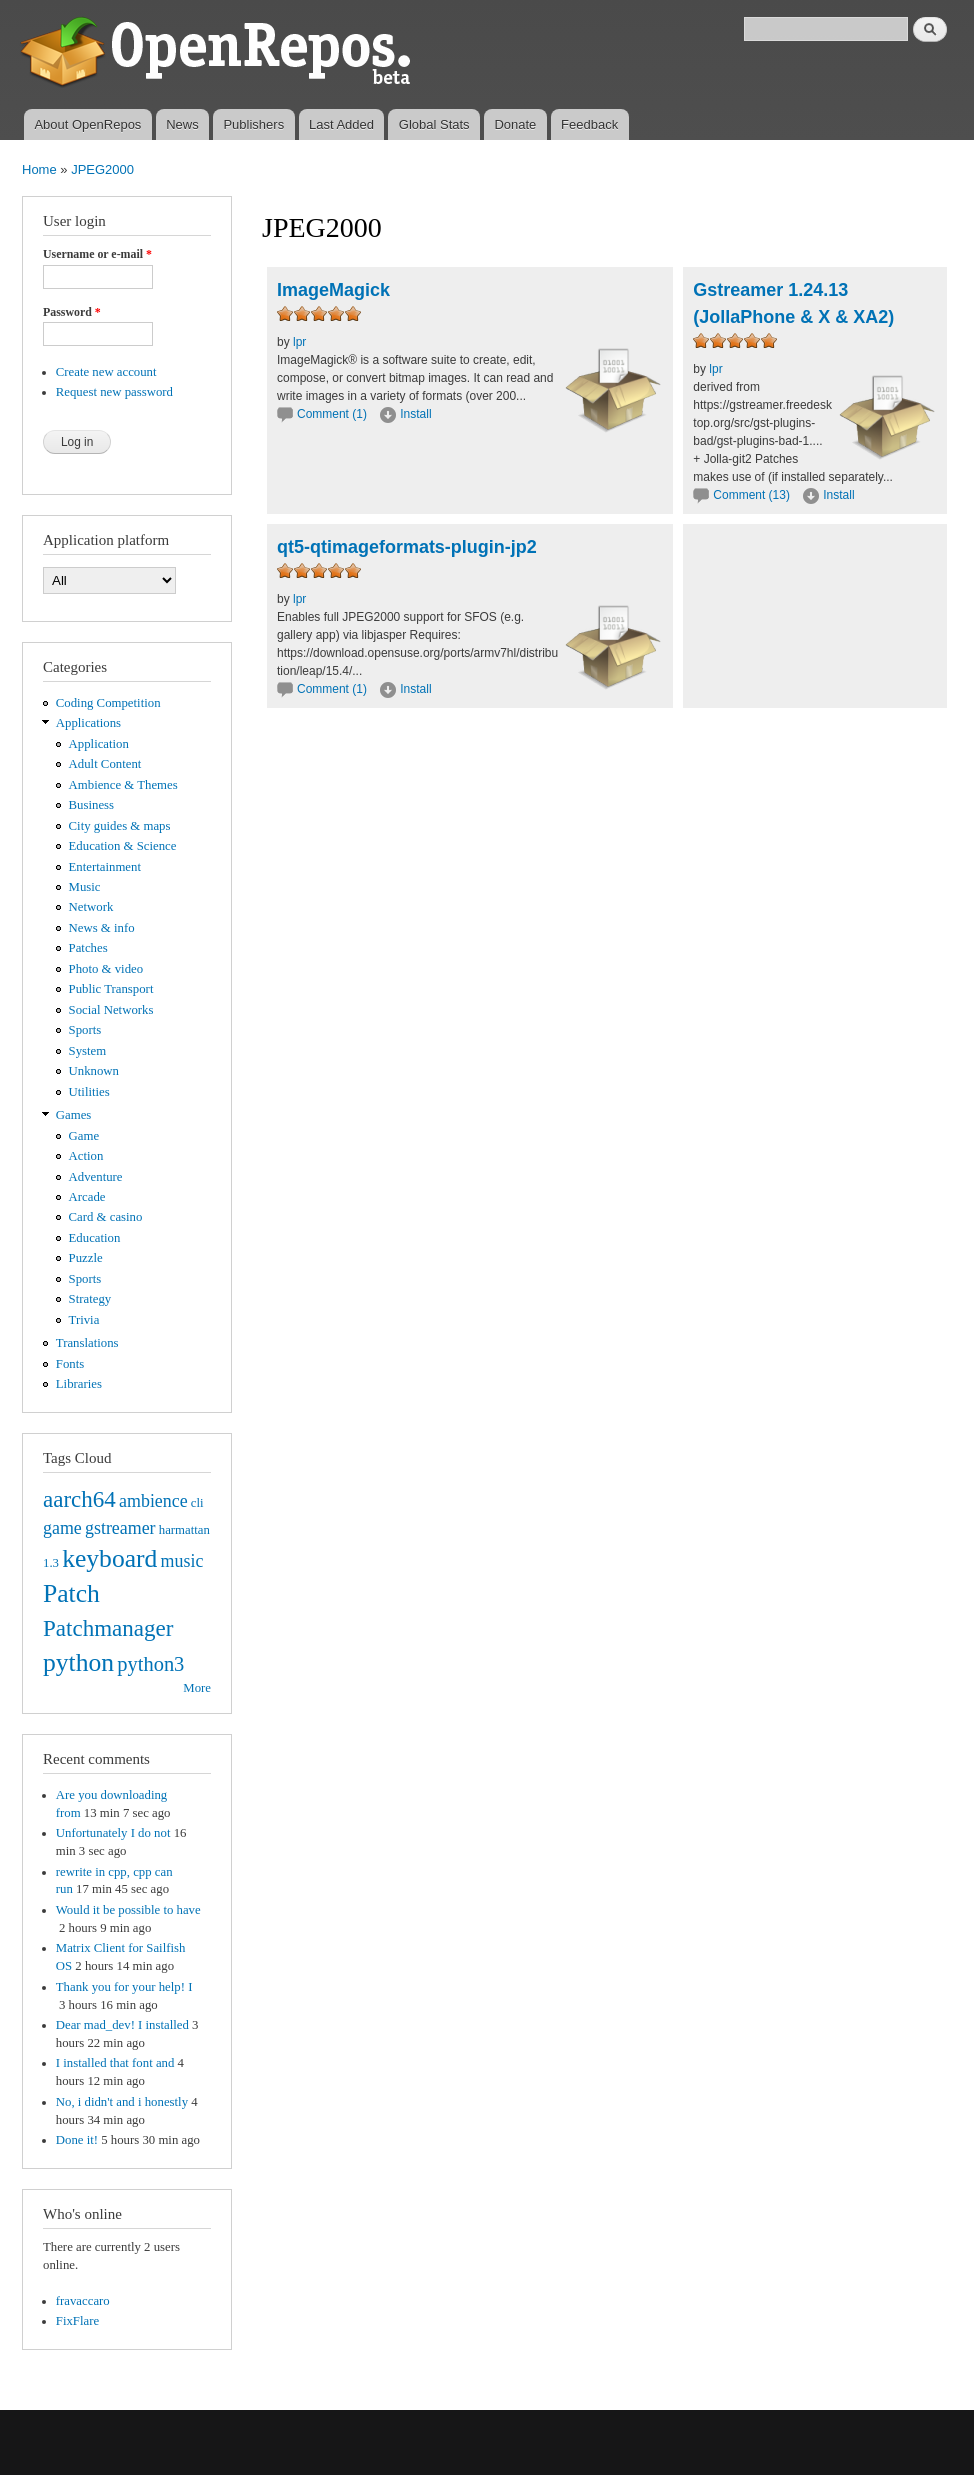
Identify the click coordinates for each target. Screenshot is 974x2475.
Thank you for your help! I (124, 1987)
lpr (299, 342)
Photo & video (106, 969)
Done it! (77, 2140)
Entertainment (105, 867)
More (197, 1688)
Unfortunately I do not (113, 1833)
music (182, 1561)
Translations (87, 1343)
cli (197, 1503)
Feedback (589, 124)
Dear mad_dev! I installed (122, 2025)
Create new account (106, 372)
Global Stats (434, 124)
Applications (88, 723)
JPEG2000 (102, 169)
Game (84, 1136)
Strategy (90, 1299)
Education (95, 1238)
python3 (150, 1664)
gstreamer (120, 1528)
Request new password (114, 392)
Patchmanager (108, 1628)
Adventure (96, 1177)
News (182, 124)
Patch (71, 1593)
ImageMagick (333, 290)
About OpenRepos (87, 124)
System (88, 1051)
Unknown (94, 1071)
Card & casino (106, 1217)
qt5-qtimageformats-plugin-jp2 (407, 547)
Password (72, 312)
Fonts (70, 1364)
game (62, 1528)
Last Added (341, 124)
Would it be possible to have (128, 1910)
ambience (153, 1501)
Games (74, 1115)
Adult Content (105, 764)
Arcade (87, 1197)
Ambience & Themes (123, 785)
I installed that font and (115, 2063)
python (78, 1662)
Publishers (253, 124)
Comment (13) (751, 495)
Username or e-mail (97, 254)
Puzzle (86, 1258)
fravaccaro (83, 2301)
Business (91, 805)
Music (85, 887)
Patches (88, 948)
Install (415, 414)
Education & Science (123, 846)
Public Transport (111, 989)
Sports (85, 1030)
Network (91, 907)
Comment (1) (332, 414)
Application (99, 744)
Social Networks (111, 1010)
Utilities (89, 1092)
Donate (515, 124)
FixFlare (77, 2321)
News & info (102, 928)
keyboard (109, 1558)
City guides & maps (120, 826)
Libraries (79, 1384)
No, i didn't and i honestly (122, 2102)
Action (86, 1156)
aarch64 (79, 1499)
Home (39, 169)
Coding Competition (108, 703)
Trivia (84, 1320)
